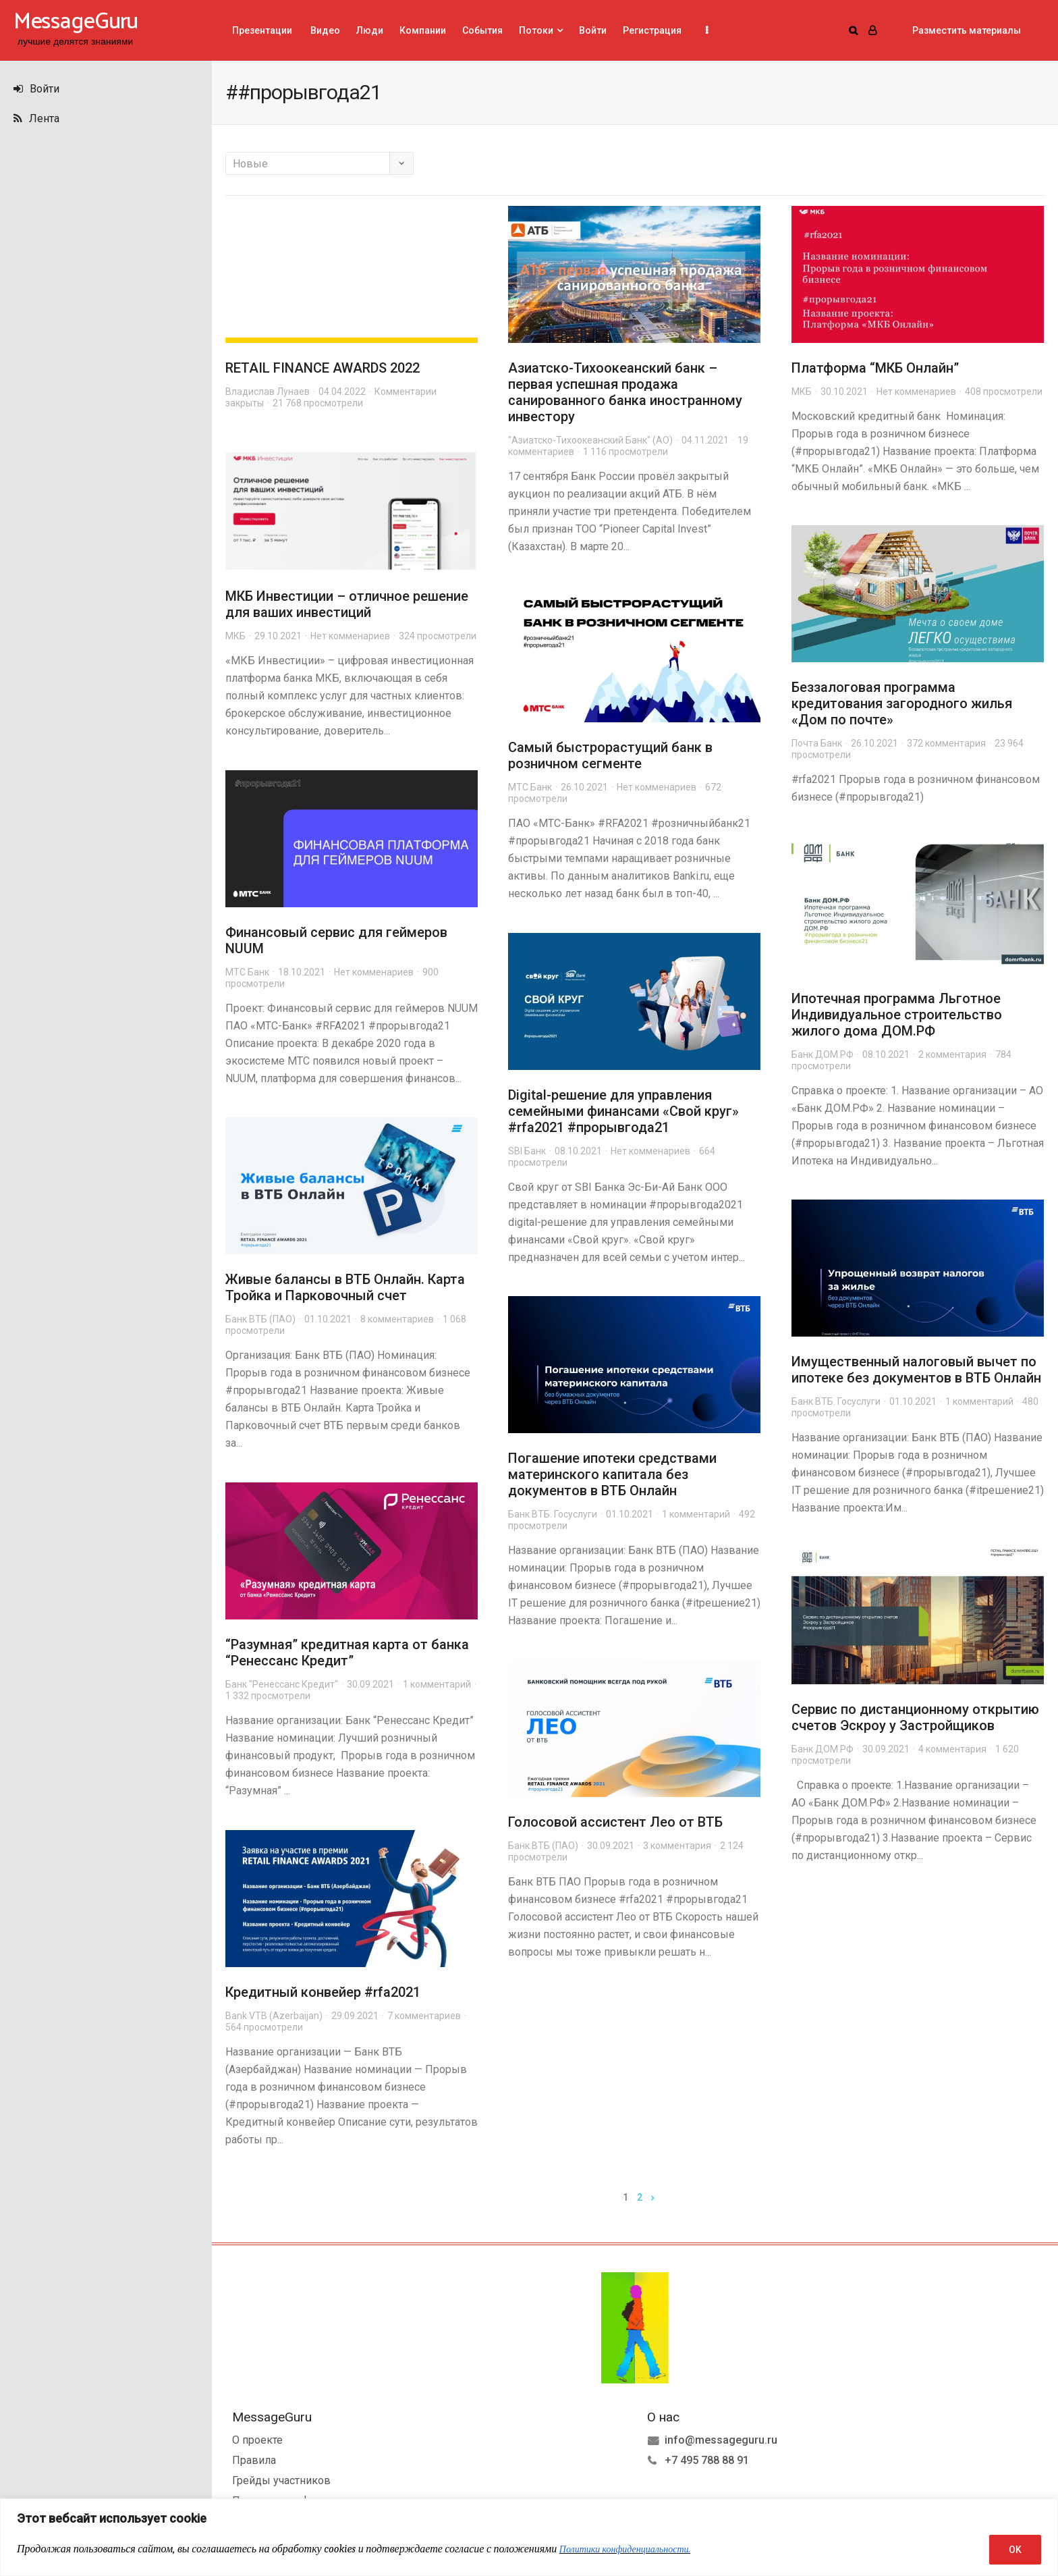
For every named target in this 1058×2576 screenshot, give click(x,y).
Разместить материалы (966, 30)
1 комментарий (979, 1401)
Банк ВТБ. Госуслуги (836, 1401)
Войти (36, 88)
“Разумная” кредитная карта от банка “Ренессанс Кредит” (347, 1652)
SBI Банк (527, 1151)
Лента (36, 118)
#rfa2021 (536, 1127)
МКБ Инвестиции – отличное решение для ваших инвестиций (346, 604)
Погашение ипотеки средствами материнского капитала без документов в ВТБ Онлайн (612, 1474)
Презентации (262, 30)
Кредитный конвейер (294, 1992)
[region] (529, 2537)
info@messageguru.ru (721, 2440)
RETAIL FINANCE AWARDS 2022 (322, 368)
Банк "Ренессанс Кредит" (281, 1684)
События (482, 30)
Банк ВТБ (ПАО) (260, 1319)
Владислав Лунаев (267, 391)
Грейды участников (281, 2480)
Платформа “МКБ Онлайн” (875, 368)
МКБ (801, 391)
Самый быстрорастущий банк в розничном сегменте (610, 755)
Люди (369, 30)
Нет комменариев (916, 391)
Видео (324, 30)
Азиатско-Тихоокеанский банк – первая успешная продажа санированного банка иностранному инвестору (625, 392)
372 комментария (946, 743)
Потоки (536, 30)
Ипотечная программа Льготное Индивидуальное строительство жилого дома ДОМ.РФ (896, 1014)
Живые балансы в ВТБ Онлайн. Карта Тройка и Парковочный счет (345, 1287)
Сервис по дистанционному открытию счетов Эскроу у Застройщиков (915, 1717)
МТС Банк (530, 787)
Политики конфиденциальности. (624, 2549)
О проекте (257, 2440)
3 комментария (677, 1845)
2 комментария (952, 1054)
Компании (422, 30)
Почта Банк (816, 743)
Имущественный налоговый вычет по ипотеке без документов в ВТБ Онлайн (916, 1369)
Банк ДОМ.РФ (822, 1054)
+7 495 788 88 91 (707, 2460)
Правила (254, 2460)
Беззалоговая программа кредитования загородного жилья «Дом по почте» (901, 703)
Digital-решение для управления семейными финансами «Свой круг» (623, 1103)
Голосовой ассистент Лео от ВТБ (615, 1822)
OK (1015, 2549)
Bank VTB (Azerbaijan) (274, 2015)
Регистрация (652, 30)
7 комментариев (424, 2015)
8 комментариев (397, 1319)
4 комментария (952, 1749)
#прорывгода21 (618, 1127)
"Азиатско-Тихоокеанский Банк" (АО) (590, 440)
